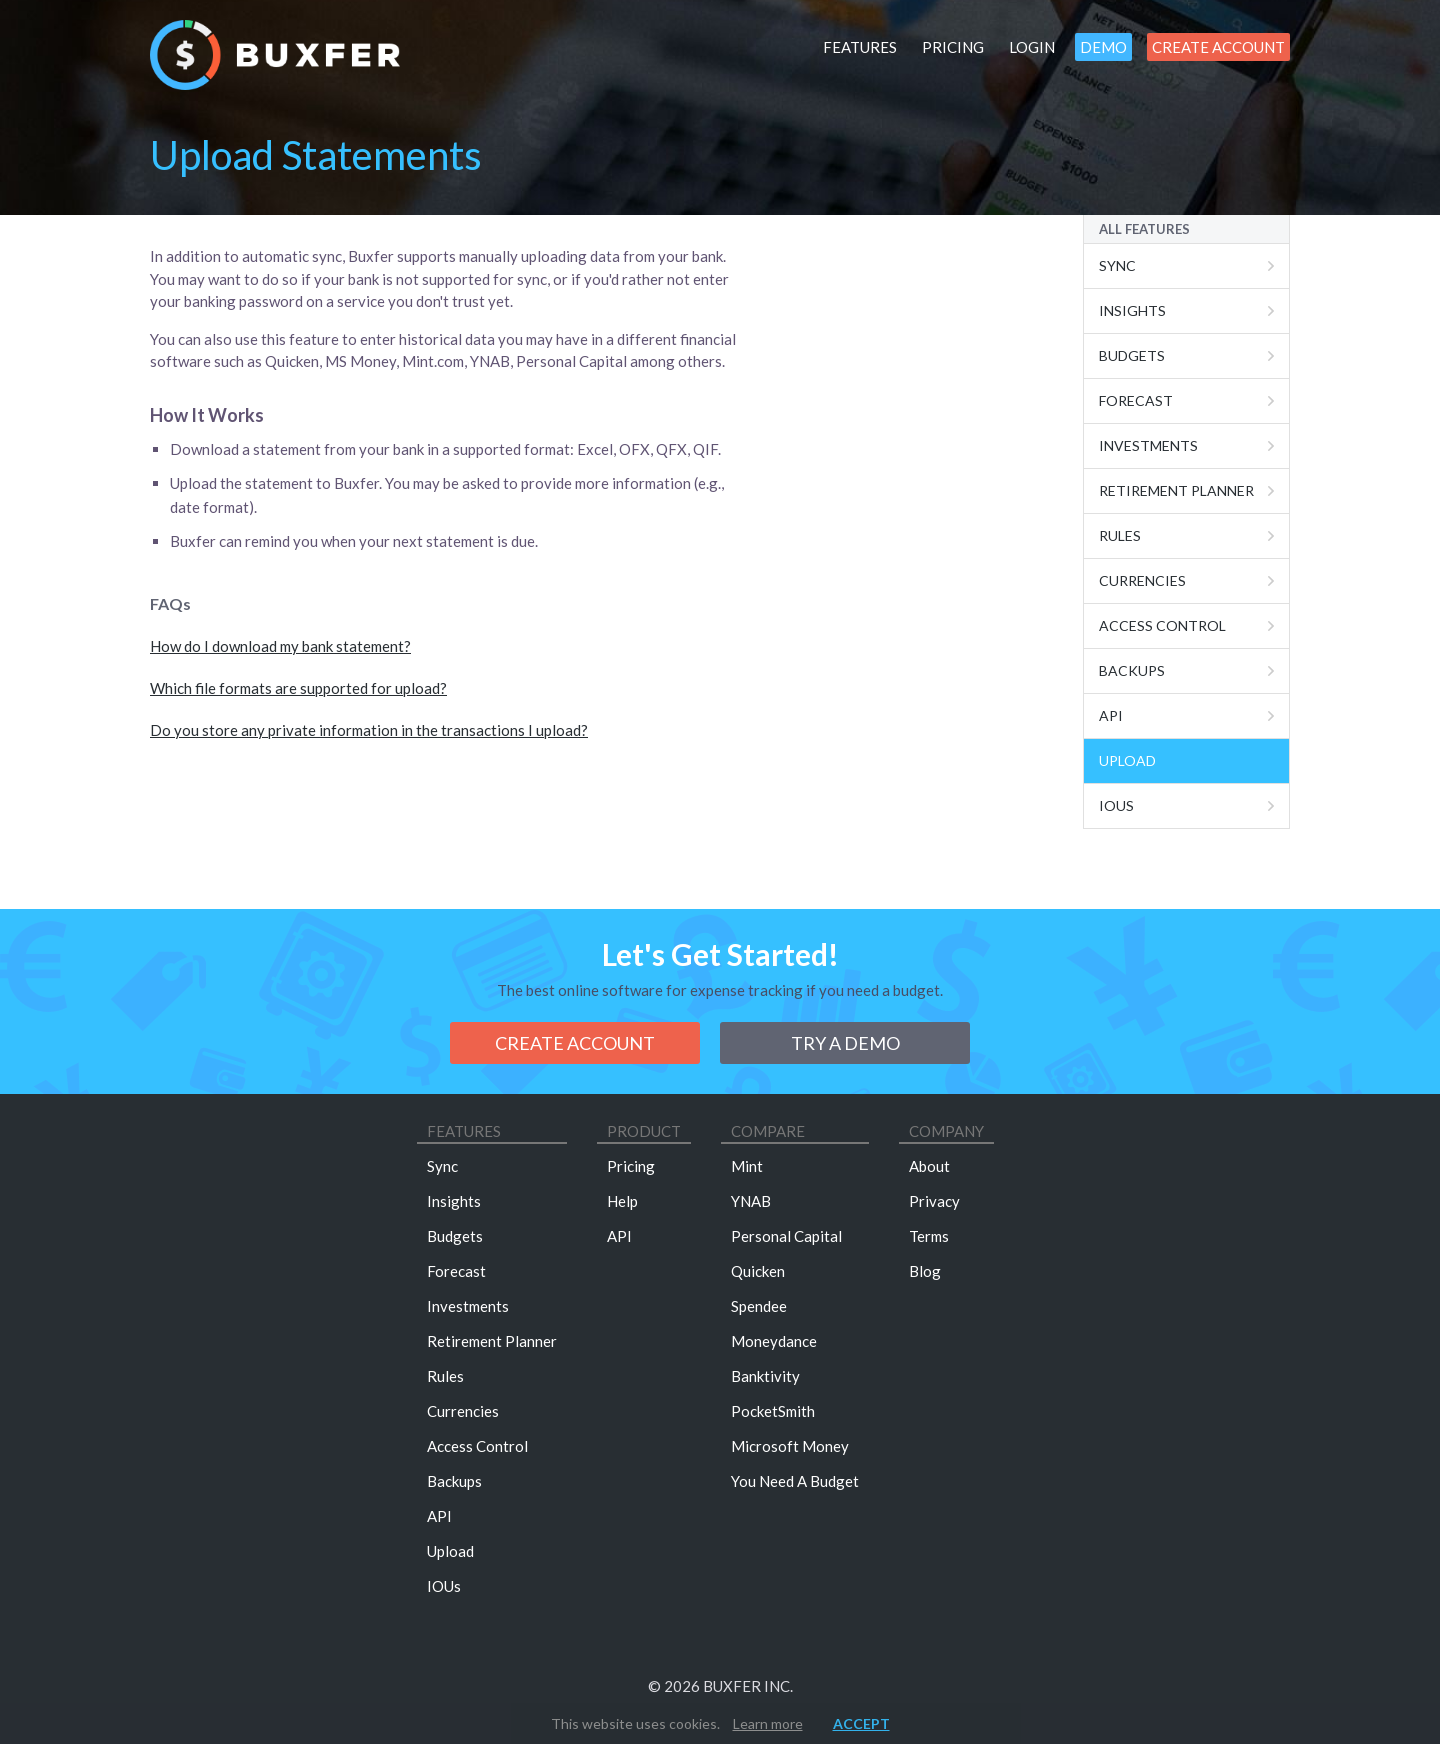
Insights (1132, 310)
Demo (1103, 47)
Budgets (1132, 355)
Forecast (1136, 400)
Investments (1148, 445)
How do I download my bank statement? (280, 646)
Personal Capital (786, 1236)
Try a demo (845, 1043)
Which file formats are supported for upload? (298, 688)
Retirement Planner (1176, 490)
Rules (1120, 535)
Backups (1132, 670)
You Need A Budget (795, 1481)
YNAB (751, 1201)
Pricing (953, 47)
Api (1111, 715)
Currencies (1142, 580)
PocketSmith (773, 1411)
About (929, 1166)
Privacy (934, 1201)
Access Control (1162, 625)
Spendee (759, 1306)
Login (1032, 47)
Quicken (758, 1271)
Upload (1127, 760)
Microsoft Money (790, 1446)
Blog (925, 1271)
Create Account (1218, 47)
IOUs (1116, 805)
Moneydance (774, 1341)
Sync (1117, 265)
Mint (747, 1166)
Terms (929, 1236)
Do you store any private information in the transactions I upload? (369, 730)
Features (860, 47)
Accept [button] (861, 1723)
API (439, 1516)
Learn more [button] (768, 1723)
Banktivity (765, 1376)
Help (622, 1201)
